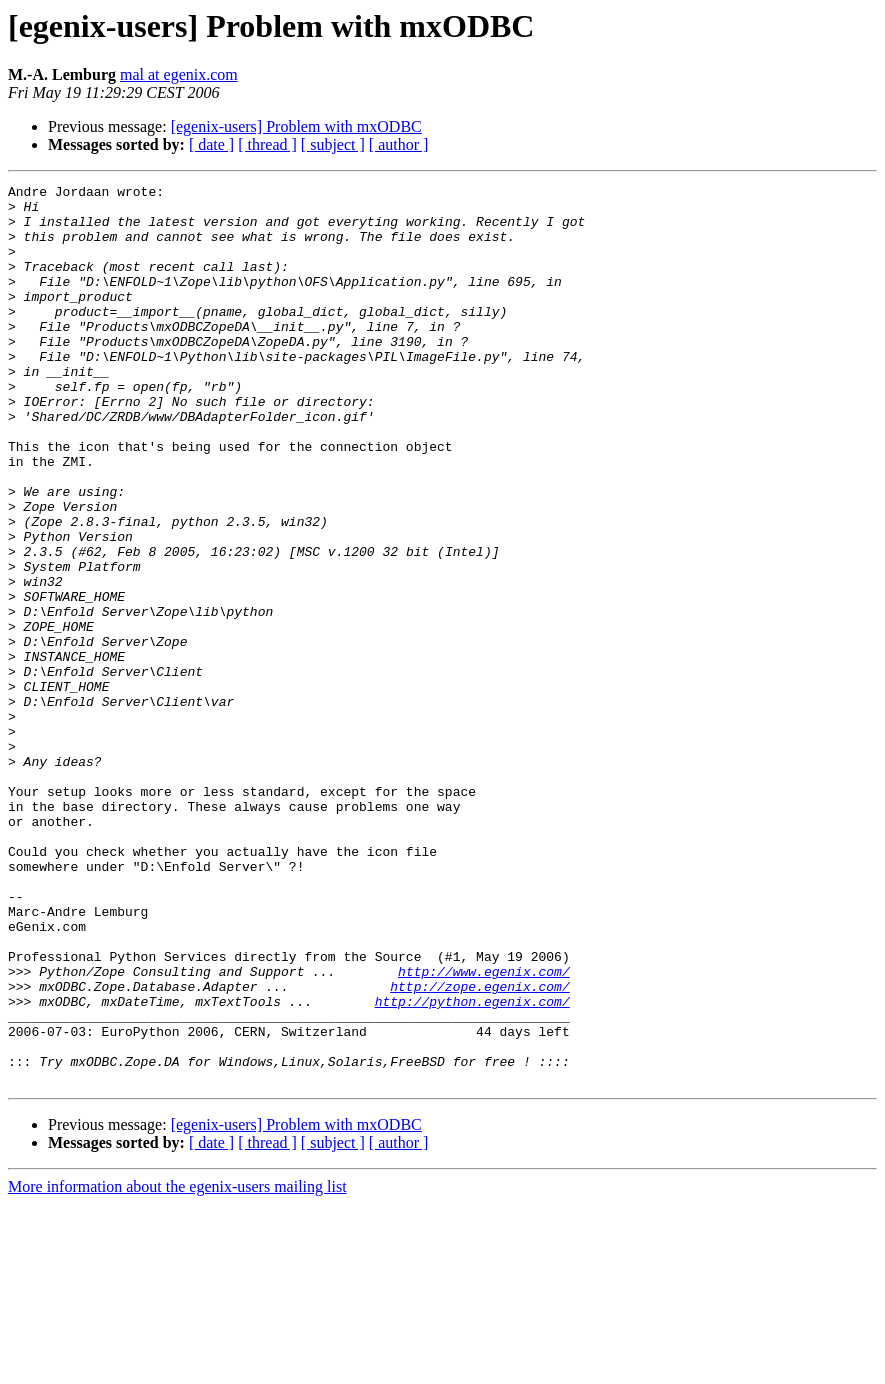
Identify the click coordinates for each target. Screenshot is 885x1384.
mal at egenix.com (179, 74)
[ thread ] (267, 144)
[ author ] (399, 144)
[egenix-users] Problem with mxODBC (296, 126)
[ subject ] (333, 144)
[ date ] (211, 144)
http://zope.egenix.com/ (479, 1148)
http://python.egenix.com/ (472, 1166)
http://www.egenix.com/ (484, 1130)
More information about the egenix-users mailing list (177, 1366)
